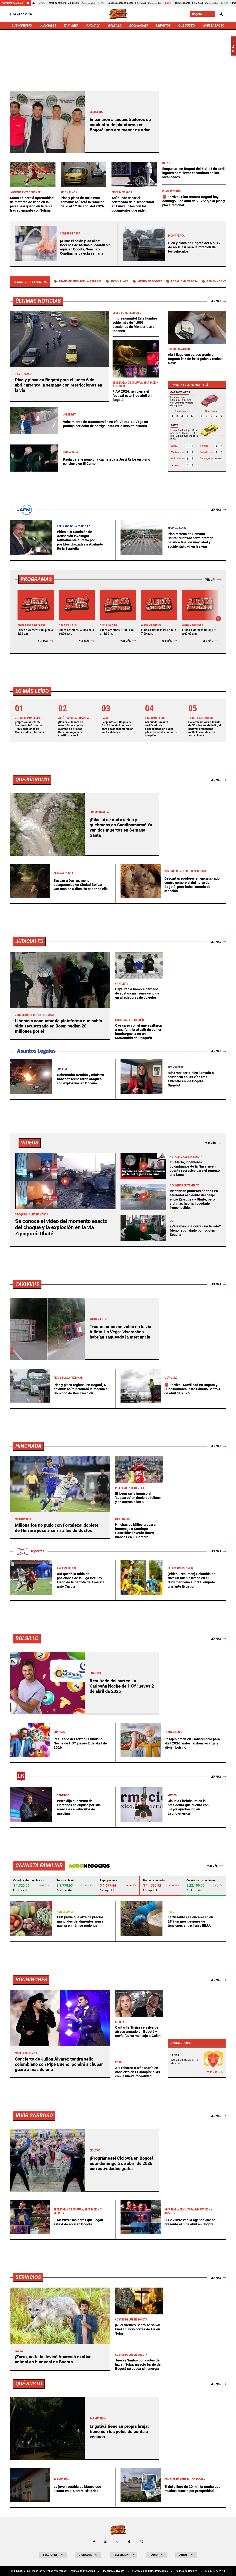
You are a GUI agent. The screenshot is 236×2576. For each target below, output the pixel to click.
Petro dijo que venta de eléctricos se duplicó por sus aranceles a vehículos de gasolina (79, 1807)
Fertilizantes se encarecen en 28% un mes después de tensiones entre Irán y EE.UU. (190, 1921)
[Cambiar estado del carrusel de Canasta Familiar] (28, 3)
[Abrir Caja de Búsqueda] (221, 14)
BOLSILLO (115, 25)
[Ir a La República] (20, 1777)
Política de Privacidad (82, 2571)
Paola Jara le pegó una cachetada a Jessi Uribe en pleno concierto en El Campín (106, 461)
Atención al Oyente (113, 2571)
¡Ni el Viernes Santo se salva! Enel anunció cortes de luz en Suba (137, 2329)
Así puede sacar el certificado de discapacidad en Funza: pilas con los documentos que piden (132, 204)
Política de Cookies (186, 2571)
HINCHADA (93, 25)
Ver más (218, 301)
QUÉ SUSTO (186, 25)
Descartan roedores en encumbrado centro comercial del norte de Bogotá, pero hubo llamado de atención (192, 884)
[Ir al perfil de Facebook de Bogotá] (94, 2541)
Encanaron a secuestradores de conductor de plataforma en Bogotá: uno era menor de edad (120, 124)
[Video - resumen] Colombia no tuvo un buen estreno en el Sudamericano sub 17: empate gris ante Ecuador (191, 1580)
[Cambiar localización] (202, 14)
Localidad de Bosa (184, 281)
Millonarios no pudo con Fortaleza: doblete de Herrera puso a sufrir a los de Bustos (56, 1528)
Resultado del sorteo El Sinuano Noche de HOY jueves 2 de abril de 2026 (80, 1743)
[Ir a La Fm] (24, 510)
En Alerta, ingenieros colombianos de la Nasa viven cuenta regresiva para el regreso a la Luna (195, 1168)
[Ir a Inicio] (118, 14)
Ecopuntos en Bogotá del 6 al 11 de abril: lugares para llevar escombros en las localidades (194, 173)
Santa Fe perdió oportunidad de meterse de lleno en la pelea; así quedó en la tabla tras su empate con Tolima (32, 204)
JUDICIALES (48, 25)
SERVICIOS (163, 25)
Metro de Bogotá (150, 281)
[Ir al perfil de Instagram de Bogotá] (117, 2541)
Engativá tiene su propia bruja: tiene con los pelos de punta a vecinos (119, 2431)
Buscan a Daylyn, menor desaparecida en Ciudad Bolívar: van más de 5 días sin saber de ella (81, 884)
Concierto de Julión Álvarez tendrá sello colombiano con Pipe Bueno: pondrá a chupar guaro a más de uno (59, 2064)
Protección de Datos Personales (150, 2571)
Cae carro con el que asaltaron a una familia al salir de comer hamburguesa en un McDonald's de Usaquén (138, 1031)
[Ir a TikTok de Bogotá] (129, 2541)
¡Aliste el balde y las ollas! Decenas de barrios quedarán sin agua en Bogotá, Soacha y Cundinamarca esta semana (85, 247)
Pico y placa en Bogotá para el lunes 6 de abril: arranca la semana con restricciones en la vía (58, 385)
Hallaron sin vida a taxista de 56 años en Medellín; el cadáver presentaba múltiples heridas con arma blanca (204, 728)
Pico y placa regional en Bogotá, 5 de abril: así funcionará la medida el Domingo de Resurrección (81, 1389)
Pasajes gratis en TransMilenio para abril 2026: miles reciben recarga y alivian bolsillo (192, 1743)
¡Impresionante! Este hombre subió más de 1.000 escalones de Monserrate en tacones (135, 324)
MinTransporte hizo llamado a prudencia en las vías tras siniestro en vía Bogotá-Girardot (191, 1079)
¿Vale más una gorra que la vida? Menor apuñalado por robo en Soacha (195, 1230)
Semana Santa (217, 281)
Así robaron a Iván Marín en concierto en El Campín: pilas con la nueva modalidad (137, 2072)
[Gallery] (118, 616)
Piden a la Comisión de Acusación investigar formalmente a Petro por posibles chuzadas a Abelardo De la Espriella (80, 540)
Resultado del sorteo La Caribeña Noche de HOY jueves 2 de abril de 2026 (122, 1686)
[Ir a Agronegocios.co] (89, 1865)
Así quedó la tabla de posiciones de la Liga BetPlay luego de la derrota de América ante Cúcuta (80, 1580)
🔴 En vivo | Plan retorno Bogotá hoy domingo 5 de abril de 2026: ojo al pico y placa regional (193, 201)
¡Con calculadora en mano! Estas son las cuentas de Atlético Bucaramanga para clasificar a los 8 (70, 728)
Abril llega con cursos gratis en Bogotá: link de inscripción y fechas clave (195, 359)
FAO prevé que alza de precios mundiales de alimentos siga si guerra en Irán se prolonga (80, 1921)
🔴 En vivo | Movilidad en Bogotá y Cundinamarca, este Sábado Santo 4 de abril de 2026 (192, 1389)
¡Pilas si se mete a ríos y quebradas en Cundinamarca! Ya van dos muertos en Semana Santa (121, 827)
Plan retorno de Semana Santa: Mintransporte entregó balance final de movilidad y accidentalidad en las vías (190, 540)
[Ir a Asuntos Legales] (36, 1051)
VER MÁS (46, 641)
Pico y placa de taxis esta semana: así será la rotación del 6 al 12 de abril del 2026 (82, 202)
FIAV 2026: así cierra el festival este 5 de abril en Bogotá (132, 395)
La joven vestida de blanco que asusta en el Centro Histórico (77, 2489)
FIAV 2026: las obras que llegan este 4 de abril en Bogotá (78, 2222)
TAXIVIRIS (71, 25)
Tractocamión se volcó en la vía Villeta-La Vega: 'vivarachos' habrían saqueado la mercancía (120, 1332)
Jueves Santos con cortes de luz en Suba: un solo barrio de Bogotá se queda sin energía (138, 2364)
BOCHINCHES (138, 25)
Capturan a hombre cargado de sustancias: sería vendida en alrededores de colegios (137, 993)
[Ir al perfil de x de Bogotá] (105, 2541)
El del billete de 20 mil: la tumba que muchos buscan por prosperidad (192, 2489)
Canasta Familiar (12, 3)
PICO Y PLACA (119, 281)
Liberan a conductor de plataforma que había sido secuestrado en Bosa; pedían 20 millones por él (58, 1026)
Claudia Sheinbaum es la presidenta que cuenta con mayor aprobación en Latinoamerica (188, 1807)
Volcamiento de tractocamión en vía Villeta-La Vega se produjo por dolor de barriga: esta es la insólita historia (105, 424)
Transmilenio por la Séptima (80, 281)
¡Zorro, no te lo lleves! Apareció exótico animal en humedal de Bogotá (53, 2359)
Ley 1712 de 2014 (215, 2571)
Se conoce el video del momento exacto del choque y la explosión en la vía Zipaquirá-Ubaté (61, 1227)
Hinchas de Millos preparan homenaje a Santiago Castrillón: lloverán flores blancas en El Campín (136, 1530)
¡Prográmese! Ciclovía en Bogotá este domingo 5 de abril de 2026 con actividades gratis (121, 2163)
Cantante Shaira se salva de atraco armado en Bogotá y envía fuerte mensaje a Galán (138, 2031)
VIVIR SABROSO (213, 25)
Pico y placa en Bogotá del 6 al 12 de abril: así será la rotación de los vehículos (194, 247)
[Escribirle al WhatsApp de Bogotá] (141, 2541)
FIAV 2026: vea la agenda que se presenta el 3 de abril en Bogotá (190, 2222)
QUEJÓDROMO (21, 25)
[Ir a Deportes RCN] (30, 1551)
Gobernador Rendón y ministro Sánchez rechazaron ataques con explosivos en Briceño (80, 1079)
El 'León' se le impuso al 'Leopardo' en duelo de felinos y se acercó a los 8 (138, 1497)
